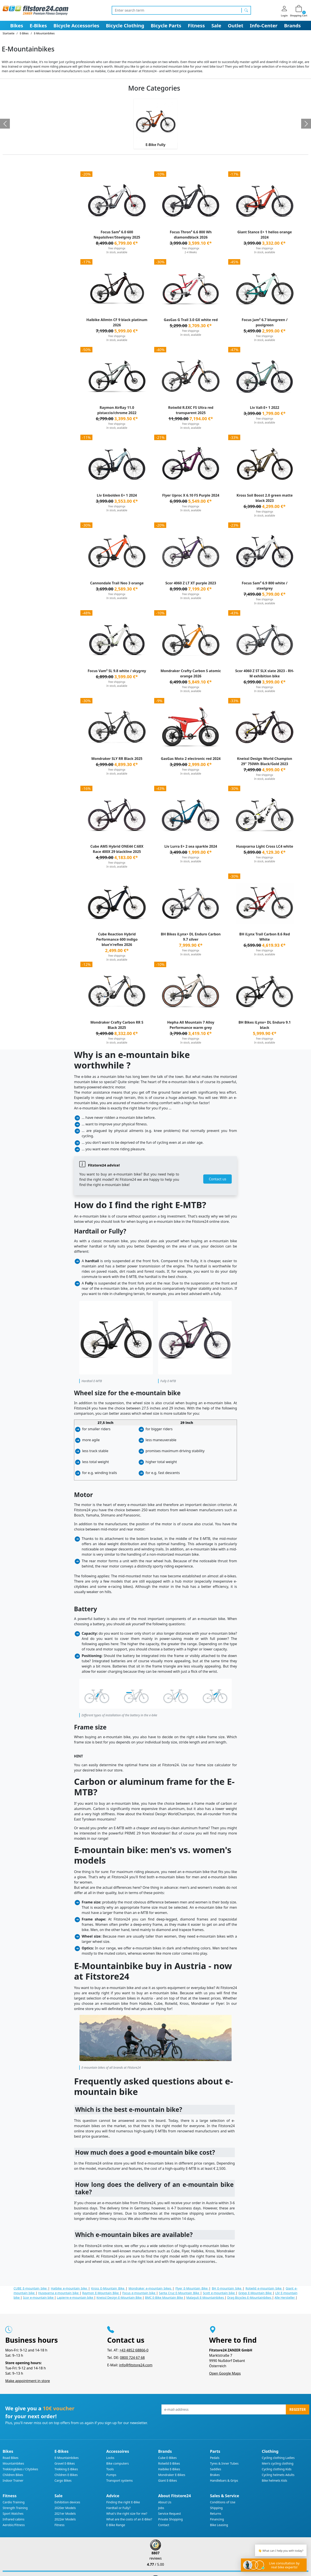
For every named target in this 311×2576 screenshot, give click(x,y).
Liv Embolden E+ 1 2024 (117, 495)
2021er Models (65, 2513)
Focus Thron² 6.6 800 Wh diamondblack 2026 (191, 235)
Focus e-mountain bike (139, 2293)
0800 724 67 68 (132, 2357)
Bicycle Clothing (125, 25)
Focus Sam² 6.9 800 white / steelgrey (265, 586)
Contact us (217, 1179)
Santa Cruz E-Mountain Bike (179, 2293)
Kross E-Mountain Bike (108, 2288)
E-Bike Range (115, 2525)
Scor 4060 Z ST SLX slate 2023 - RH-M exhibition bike (264, 673)
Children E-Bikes (66, 2475)
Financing (217, 2519)
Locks (110, 2458)
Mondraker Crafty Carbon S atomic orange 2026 (191, 673)
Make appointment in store (27, 2380)
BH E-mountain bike (227, 2288)
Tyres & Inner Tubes (224, 2463)
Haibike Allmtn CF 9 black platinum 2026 (116, 322)
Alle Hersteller (285, 2297)
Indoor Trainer (13, 2480)
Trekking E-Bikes (66, 2469)
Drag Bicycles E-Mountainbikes (249, 2297)
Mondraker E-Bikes (171, 2475)
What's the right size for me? (126, 2513)
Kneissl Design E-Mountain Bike (119, 2297)
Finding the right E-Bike (123, 2502)
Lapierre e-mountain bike (75, 2297)
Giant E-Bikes (167, 2480)
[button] (5, 124)
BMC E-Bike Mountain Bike (164, 2297)
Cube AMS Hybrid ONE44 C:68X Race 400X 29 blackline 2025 (116, 849)
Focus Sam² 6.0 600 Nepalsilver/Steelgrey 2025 (117, 235)
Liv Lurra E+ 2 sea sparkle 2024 (190, 846)
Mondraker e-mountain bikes (151, 2288)
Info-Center (263, 25)
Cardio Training (14, 2502)
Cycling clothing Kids (276, 2469)
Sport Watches (13, 2513)
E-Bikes (38, 25)
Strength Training (15, 2508)
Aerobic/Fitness (14, 2525)
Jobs (161, 2508)
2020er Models (65, 2508)
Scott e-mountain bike (219, 2293)
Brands (292, 25)
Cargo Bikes (63, 2480)
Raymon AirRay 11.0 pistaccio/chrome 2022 (116, 410)
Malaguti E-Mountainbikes (205, 2297)
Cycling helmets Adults (278, 2475)
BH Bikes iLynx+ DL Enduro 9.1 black (265, 1025)
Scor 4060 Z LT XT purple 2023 (190, 583)
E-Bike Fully (156, 145)
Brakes (215, 2475)
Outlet (235, 25)
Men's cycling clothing (277, 2463)
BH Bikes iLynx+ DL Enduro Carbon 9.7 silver (191, 937)
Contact (163, 2525)
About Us (164, 2502)
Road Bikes (10, 2458)
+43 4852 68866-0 (133, 2350)
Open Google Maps (225, 2373)
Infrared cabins (13, 2519)
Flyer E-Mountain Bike (192, 2288)
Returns (215, 2513)
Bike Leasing (219, 2525)
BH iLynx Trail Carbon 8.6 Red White (264, 937)
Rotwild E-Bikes (169, 2463)
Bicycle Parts (166, 25)
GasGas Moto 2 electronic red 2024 (191, 758)
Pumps (111, 2475)
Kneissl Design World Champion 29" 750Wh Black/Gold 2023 (264, 761)
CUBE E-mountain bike (31, 2288)
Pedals (214, 2458)
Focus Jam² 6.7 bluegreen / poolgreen (264, 322)
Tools (110, 2469)
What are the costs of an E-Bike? (129, 2519)
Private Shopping (170, 2519)
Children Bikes (13, 2475)
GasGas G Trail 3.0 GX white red (191, 319)
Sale (216, 25)
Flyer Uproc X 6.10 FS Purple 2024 (190, 495)
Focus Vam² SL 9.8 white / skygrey (117, 670)
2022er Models (65, 2519)
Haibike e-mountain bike (69, 2288)
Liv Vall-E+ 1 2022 (264, 407)
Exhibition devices (67, 2502)
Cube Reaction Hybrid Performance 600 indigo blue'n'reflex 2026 (117, 939)
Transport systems (119, 2480)
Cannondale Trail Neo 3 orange (116, 583)
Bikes (16, 25)
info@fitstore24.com (135, 2365)
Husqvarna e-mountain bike (59, 2293)
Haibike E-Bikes (169, 2469)
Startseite (8, 33)
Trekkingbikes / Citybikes (20, 2469)
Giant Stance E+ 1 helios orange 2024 (264, 235)
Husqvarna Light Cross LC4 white (264, 846)
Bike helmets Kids (274, 2480)
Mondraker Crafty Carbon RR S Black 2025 (116, 1025)
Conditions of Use (222, 2502)
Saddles (215, 2469)
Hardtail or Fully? (118, 2508)
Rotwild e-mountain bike (264, 2288)
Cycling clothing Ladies (278, 2458)
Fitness (196, 25)
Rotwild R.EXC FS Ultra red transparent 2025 (190, 410)
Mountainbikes (13, 2463)
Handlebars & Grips (224, 2480)
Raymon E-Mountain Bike (101, 2293)
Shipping (216, 2508)
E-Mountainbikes (67, 2458)
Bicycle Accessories (76, 25)
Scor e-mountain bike (39, 2297)
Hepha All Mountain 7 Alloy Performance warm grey (190, 1025)
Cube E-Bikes (167, 2458)
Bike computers (117, 2463)
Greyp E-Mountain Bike (255, 2293)
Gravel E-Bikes (65, 2463)
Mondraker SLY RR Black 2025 (116, 758)
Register (297, 2409)
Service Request (169, 2513)
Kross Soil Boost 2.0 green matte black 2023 (265, 498)
